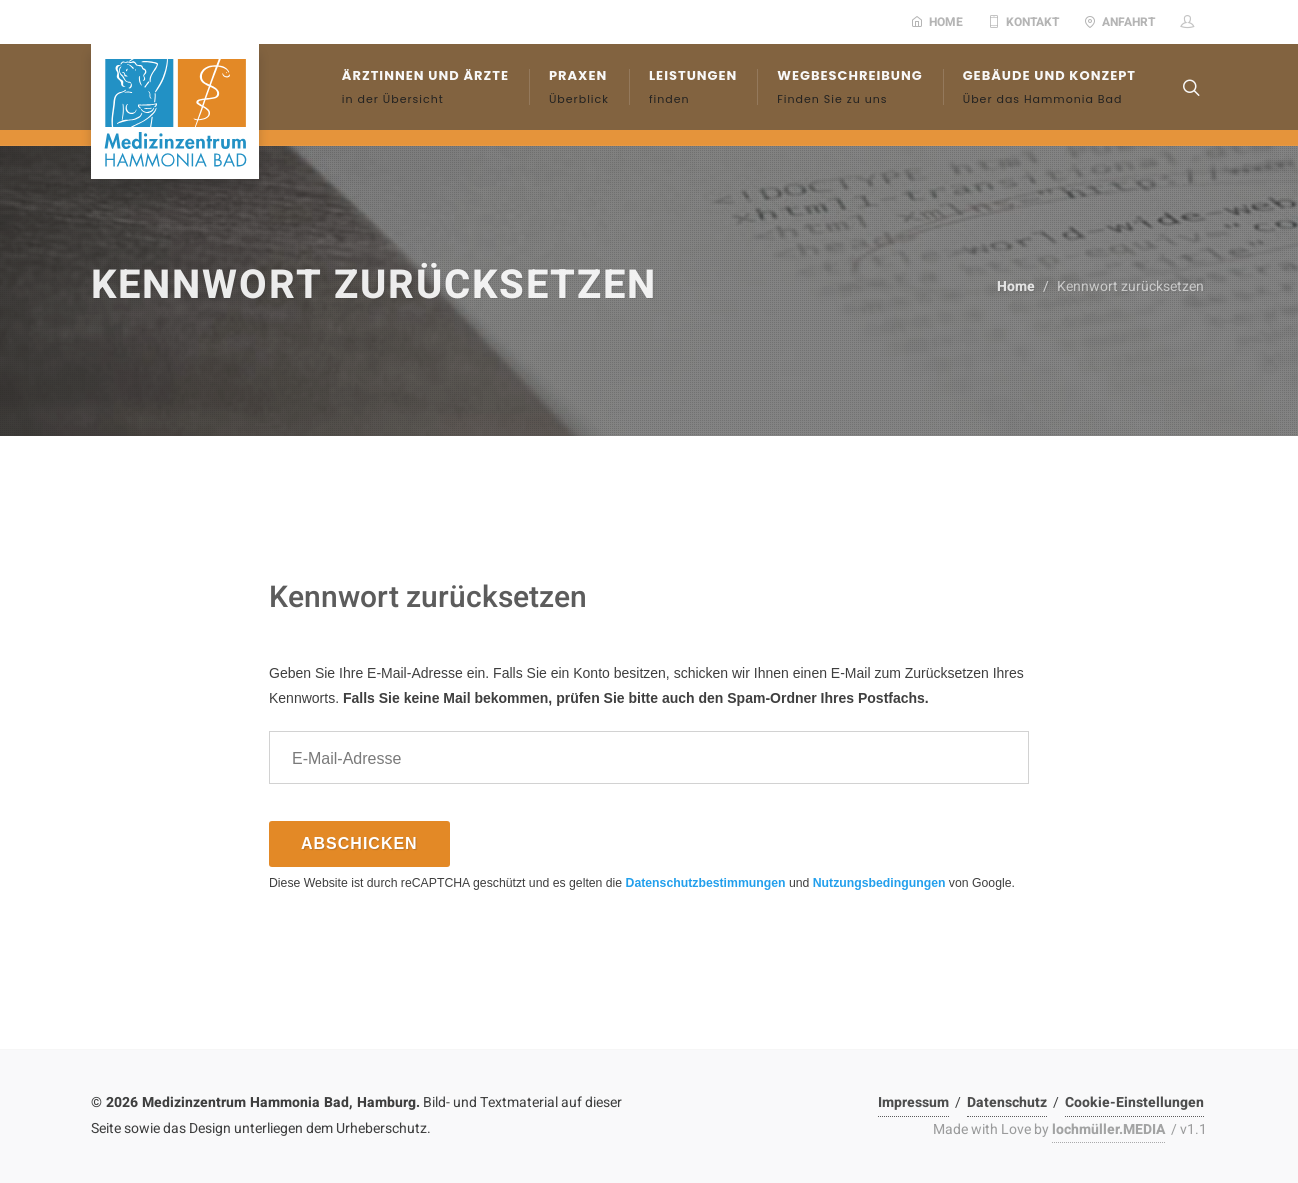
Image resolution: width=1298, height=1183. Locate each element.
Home (937, 22)
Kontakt (1023, 22)
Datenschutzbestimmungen (706, 883)
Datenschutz (1007, 1102)
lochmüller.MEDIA (1108, 1129)
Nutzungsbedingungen (879, 883)
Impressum (913, 1102)
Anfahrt (1119, 22)
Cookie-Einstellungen (1134, 1102)
